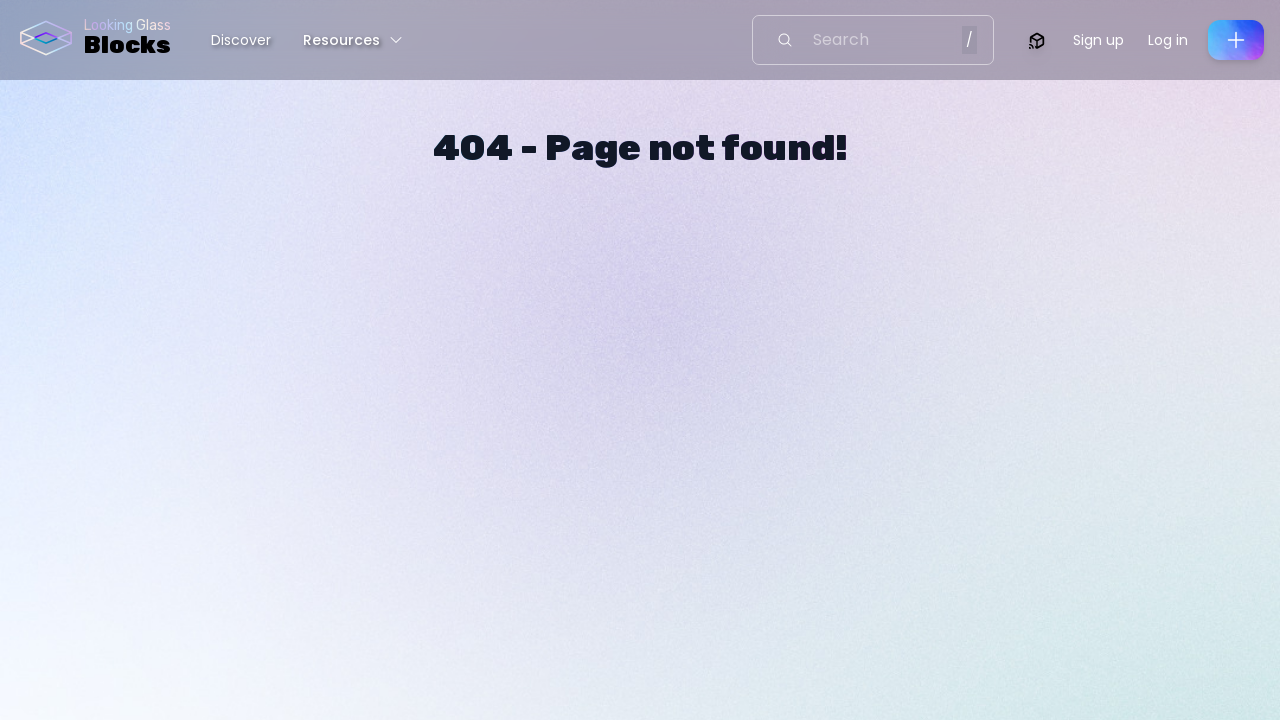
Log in (1168, 40)
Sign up (1098, 40)
